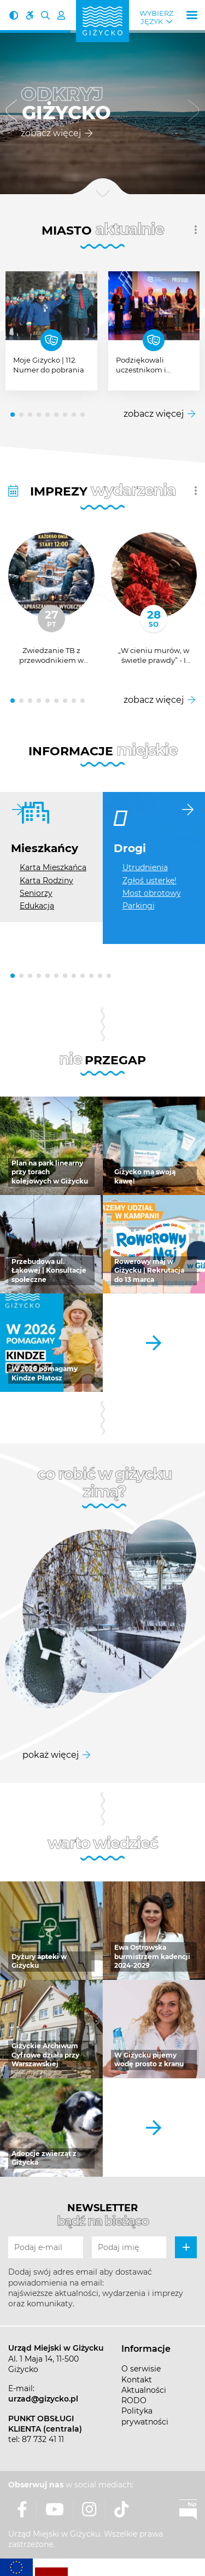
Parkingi (138, 906)
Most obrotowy (151, 893)
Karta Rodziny (46, 880)
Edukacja (37, 906)
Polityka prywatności (144, 2416)
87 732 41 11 (43, 2439)
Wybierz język (156, 17)
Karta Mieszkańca (53, 867)
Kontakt (136, 2380)
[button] (11, 112)
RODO (134, 2400)
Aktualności (143, 2390)
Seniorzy (36, 893)
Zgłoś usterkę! (149, 880)
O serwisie (141, 2369)
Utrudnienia (145, 867)
